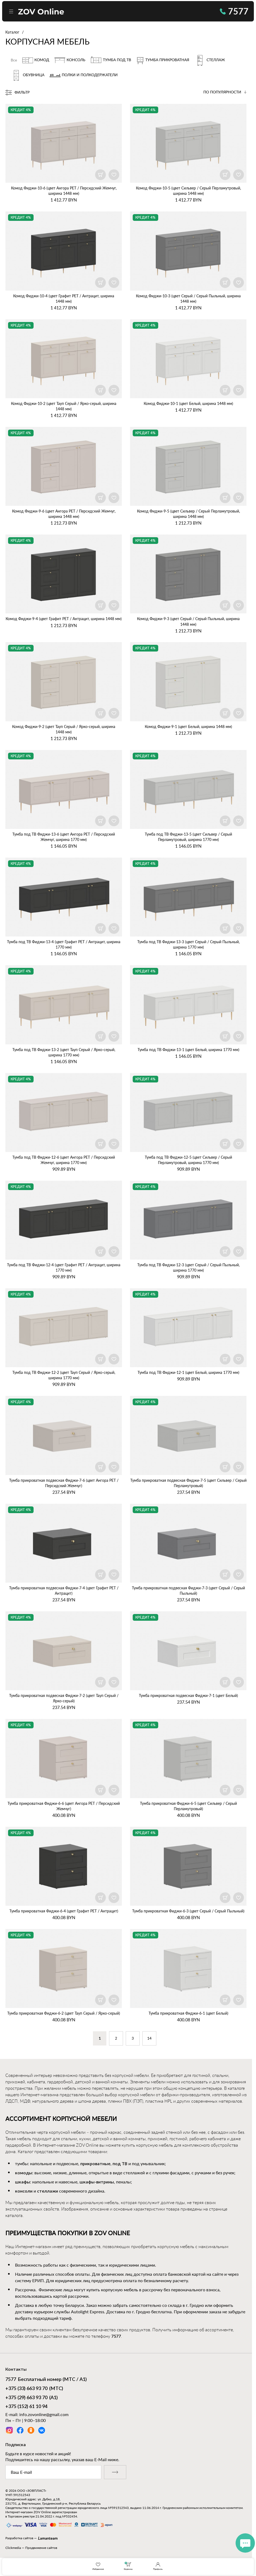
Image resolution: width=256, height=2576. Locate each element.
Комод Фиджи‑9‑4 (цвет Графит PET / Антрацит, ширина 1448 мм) (64, 618)
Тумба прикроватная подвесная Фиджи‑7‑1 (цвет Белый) (188, 1695)
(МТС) (34, 2388)
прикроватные (95, 2164)
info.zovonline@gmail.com (43, 2414)
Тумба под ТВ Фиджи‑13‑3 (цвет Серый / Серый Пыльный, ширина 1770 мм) (188, 944)
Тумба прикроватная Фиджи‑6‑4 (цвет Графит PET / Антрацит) (63, 1911)
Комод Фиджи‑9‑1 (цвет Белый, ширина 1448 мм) (188, 726)
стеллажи (47, 2191)
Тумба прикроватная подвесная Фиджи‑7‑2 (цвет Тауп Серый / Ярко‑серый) (63, 1698)
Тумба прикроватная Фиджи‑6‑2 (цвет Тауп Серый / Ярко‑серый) (63, 2013)
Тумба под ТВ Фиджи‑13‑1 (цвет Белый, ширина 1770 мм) (188, 1049)
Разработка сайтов (19, 2538)
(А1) (31, 2398)
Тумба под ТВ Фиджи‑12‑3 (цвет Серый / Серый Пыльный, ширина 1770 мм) (188, 1267)
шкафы (22, 2182)
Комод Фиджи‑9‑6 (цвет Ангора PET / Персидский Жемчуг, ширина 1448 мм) (64, 514)
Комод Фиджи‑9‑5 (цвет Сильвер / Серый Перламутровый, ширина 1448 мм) (188, 514)
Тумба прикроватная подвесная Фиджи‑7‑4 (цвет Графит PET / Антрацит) (63, 1591)
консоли (24, 2191)
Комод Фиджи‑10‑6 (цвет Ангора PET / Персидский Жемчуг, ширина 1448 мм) (64, 191)
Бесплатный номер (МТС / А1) (46, 2379)
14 (149, 2038)
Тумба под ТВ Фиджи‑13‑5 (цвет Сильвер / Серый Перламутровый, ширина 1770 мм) (188, 837)
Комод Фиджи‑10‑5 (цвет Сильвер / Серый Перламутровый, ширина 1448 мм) (188, 191)
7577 (234, 11)
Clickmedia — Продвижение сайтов (31, 2548)
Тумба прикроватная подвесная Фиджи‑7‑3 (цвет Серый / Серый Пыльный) (188, 1591)
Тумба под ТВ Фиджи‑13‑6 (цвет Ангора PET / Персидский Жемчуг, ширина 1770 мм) (63, 837)
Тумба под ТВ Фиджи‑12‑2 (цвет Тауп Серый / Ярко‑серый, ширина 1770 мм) (63, 1375)
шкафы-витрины (97, 2182)
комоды (23, 2173)
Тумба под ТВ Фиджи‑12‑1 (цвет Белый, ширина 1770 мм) (188, 1372)
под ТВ (120, 2164)
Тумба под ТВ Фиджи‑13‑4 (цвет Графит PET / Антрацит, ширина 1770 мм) (63, 944)
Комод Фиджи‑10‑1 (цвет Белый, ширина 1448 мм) (188, 403)
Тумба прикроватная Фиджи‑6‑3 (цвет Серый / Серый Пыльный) (188, 1911)
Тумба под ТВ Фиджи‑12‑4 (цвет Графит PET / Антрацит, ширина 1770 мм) (63, 1267)
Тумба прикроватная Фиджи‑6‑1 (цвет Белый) (188, 2013)
